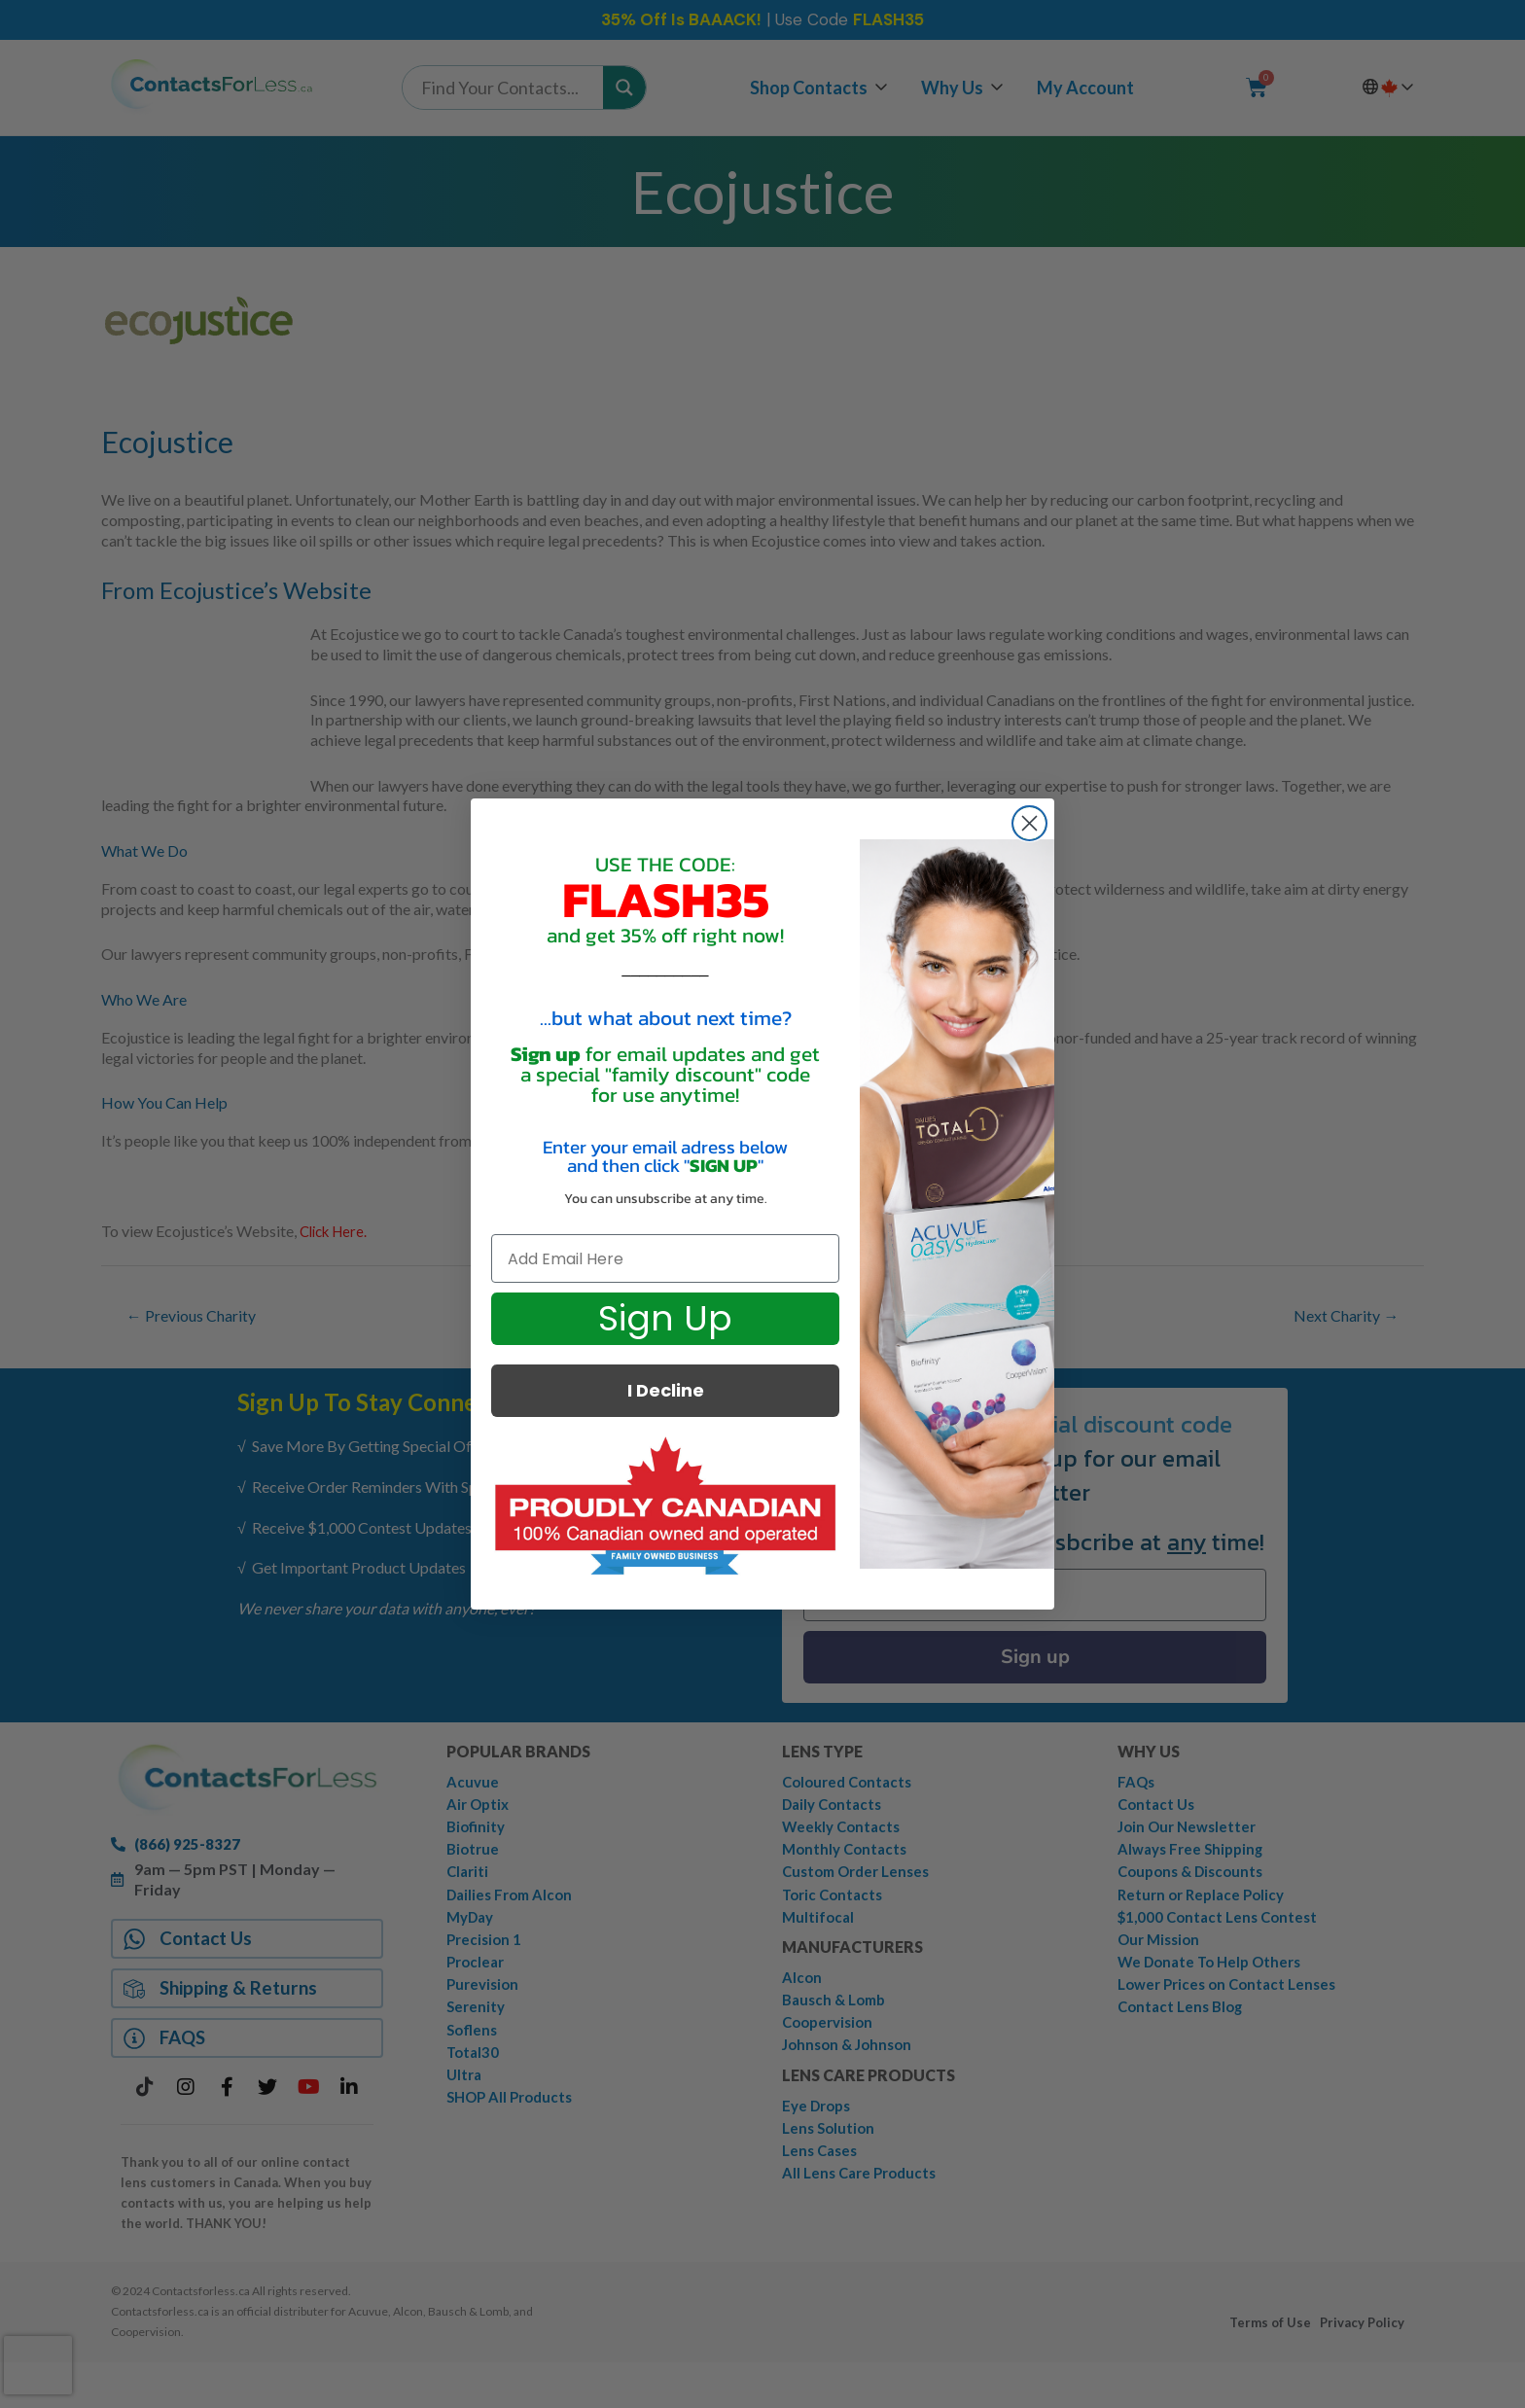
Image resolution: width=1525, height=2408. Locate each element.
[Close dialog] (1029, 823)
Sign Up (665, 1318)
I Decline (665, 1390)
